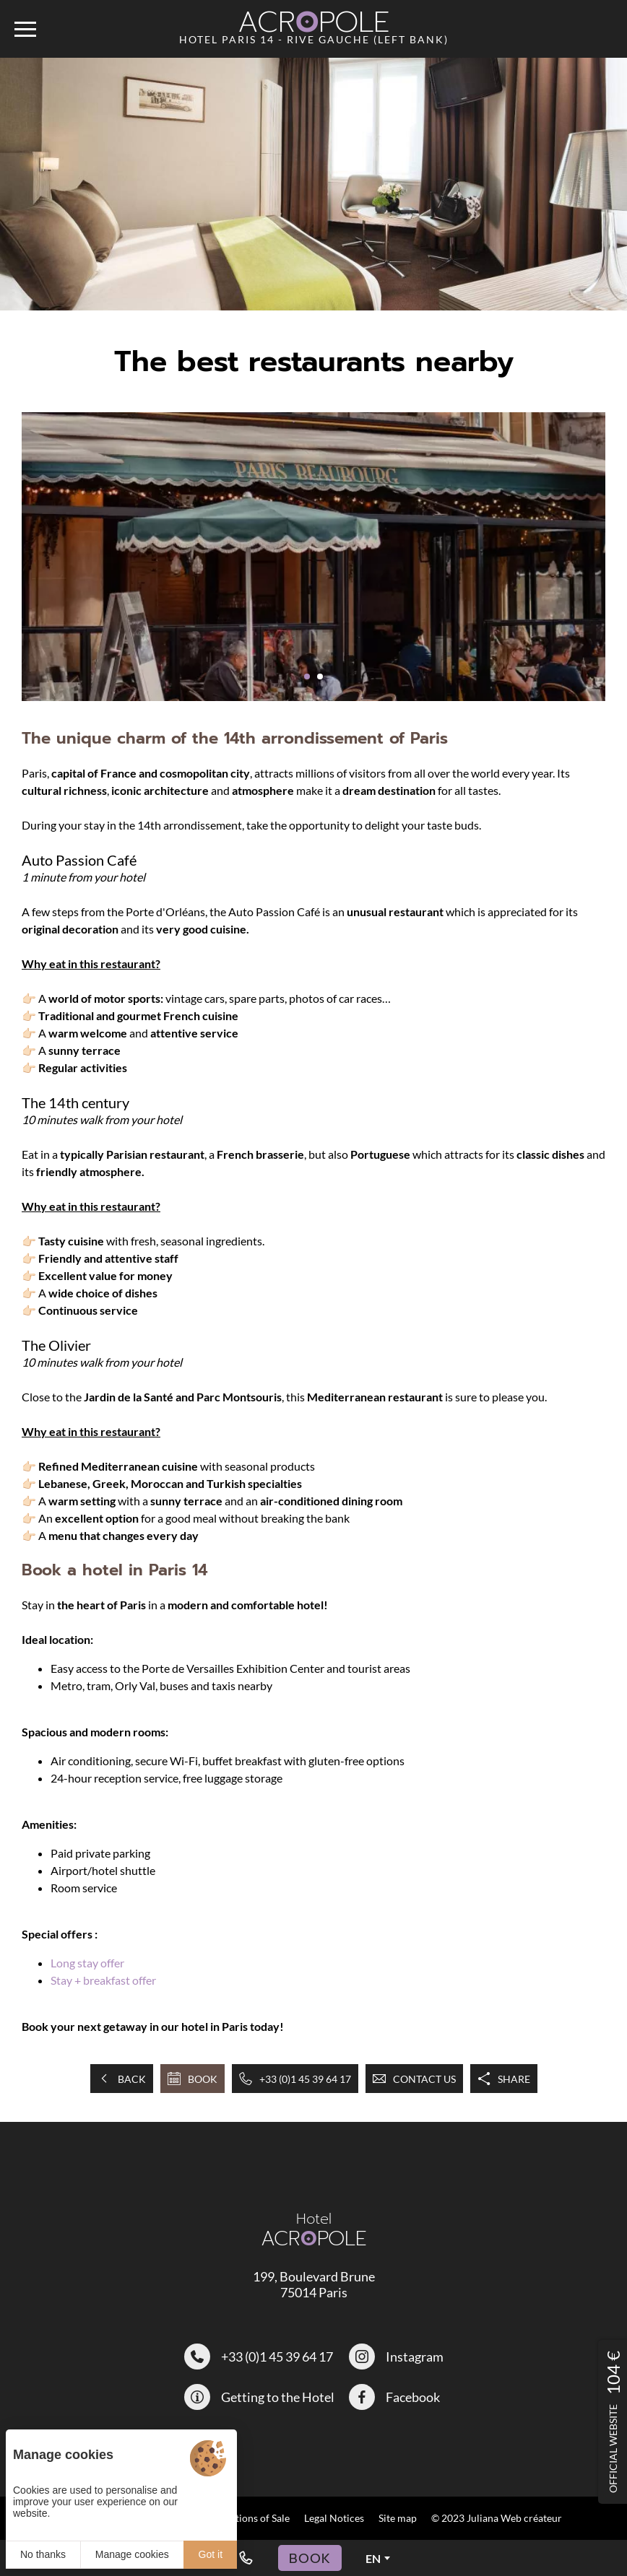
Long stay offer (87, 1963)
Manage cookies (132, 2554)
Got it (210, 2554)
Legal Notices (334, 2518)
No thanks (43, 2554)
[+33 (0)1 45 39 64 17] (246, 2558)
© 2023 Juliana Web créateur (496, 2518)
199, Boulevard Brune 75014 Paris (314, 2284)
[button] (307, 676)
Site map (398, 2518)
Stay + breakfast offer (103, 1980)
